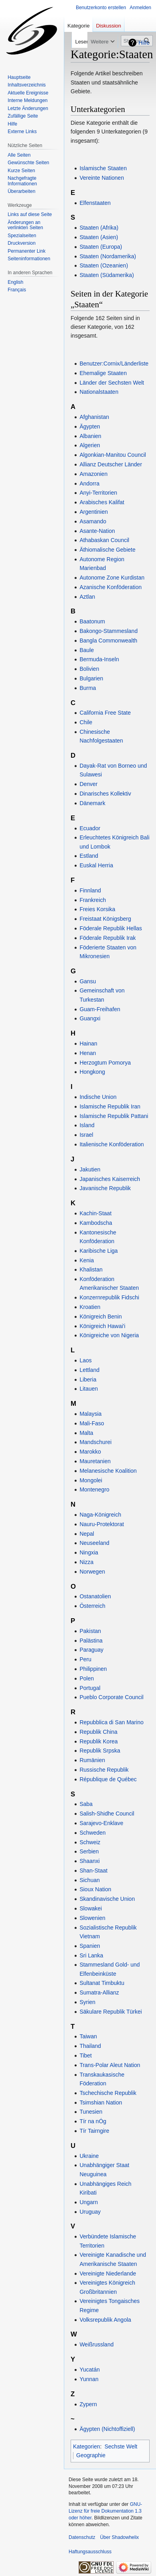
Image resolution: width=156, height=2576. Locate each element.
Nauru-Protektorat (101, 1524)
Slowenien (92, 1918)
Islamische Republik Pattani (113, 1116)
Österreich (92, 1606)
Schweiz (89, 1842)
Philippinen (93, 1669)
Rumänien (92, 1760)
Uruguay (90, 2212)
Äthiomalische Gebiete (107, 549)
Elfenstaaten (95, 203)
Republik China (98, 1732)
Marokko (90, 1451)
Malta (86, 1433)
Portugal (89, 1688)
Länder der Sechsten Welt (111, 382)
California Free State (104, 712)
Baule (86, 650)
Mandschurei (95, 1442)
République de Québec (107, 1779)
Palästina (91, 1640)
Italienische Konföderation (111, 1144)
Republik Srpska (99, 1750)
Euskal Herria (96, 865)
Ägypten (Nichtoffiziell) (107, 2429)
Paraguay (91, 1650)
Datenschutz (82, 2537)
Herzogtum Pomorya (104, 1062)
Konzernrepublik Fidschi (109, 1297)
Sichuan (89, 1880)
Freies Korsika (97, 909)
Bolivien (89, 669)
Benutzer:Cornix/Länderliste (113, 363)
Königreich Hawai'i (102, 1326)
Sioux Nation (95, 1889)
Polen (86, 1678)
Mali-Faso (91, 1423)
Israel (86, 1135)
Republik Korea (98, 1741)
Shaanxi (89, 1861)
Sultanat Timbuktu (101, 1983)
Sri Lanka (91, 1955)
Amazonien (93, 474)
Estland (88, 856)
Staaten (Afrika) (98, 227)
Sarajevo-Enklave (101, 1823)
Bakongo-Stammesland (108, 631)
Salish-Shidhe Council (106, 1813)
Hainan (88, 1043)
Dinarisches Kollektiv (105, 793)
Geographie (90, 2455)
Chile (85, 722)
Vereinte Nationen (101, 178)
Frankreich (92, 900)
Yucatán (89, 2369)
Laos (85, 1360)
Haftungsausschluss (90, 2551)
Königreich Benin (100, 1316)
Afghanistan (94, 417)
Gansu (87, 981)
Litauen (88, 1388)
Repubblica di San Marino (111, 1722)
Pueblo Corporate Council (111, 1697)
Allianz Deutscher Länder (110, 464)
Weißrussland (96, 2344)
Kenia (86, 1260)
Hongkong (92, 1072)
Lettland (89, 1370)
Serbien (89, 1851)
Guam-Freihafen (99, 1009)
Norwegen (92, 1571)
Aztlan (87, 596)
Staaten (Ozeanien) (103, 265)
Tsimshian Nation (100, 2102)
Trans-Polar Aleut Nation (109, 2065)
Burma (87, 688)
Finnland (90, 890)
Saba (86, 1804)
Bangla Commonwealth (108, 640)
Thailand (90, 2046)
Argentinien (93, 512)
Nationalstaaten (98, 392)
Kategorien (86, 2446)
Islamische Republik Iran (109, 1106)
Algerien (89, 445)
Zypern (88, 2404)
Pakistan (90, 1631)
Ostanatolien (95, 1596)
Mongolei (90, 1480)
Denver (88, 784)
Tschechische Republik (107, 2093)
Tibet (85, 2055)
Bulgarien (91, 678)
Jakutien (89, 1169)
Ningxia (88, 1552)
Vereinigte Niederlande (107, 2273)
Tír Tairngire (94, 2131)
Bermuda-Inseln (99, 659)
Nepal (86, 1534)
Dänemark (92, 803)
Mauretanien (95, 1461)
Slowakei (90, 1908)
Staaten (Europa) (100, 247)
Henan (87, 1053)
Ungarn (88, 2202)
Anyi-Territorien (98, 492)
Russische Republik (103, 1769)
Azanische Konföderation (110, 587)
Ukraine (89, 2156)
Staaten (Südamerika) (106, 275)
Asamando (92, 521)
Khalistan (91, 1269)
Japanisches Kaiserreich (109, 1179)
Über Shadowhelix (119, 2537)
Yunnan (89, 2379)
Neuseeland (94, 1543)
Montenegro (94, 1489)
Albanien (90, 436)
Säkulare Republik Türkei (110, 2011)
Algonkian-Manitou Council (112, 455)
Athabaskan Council (104, 540)
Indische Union (98, 1097)
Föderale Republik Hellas (110, 928)
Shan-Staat (93, 1870)
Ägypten (89, 426)
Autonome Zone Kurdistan (111, 577)
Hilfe (144, 42)
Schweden (92, 1832)
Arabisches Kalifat (101, 502)
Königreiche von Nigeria (109, 1335)
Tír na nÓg (92, 2121)
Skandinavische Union (107, 1899)
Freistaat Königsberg (105, 919)
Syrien (87, 2002)
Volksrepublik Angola (105, 2320)
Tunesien (90, 2111)
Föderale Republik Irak (107, 938)
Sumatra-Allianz (99, 1992)
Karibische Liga (98, 1251)
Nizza (86, 1562)
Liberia (87, 1379)
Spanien (89, 1946)
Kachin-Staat (95, 1213)
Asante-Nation (97, 531)
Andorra (89, 483)
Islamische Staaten (102, 168)
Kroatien (89, 1307)
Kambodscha (95, 1223)
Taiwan (88, 2036)
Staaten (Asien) (98, 237)
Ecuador (89, 828)
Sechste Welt (121, 2446)
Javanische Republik (104, 1188)
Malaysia (90, 1414)
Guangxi (89, 1018)
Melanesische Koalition (107, 1471)
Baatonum (92, 621)
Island (86, 1125)
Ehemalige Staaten (102, 373)
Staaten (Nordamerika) (107, 256)
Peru (85, 1659)
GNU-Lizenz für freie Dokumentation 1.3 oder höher (105, 2511)
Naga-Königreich (100, 1514)
